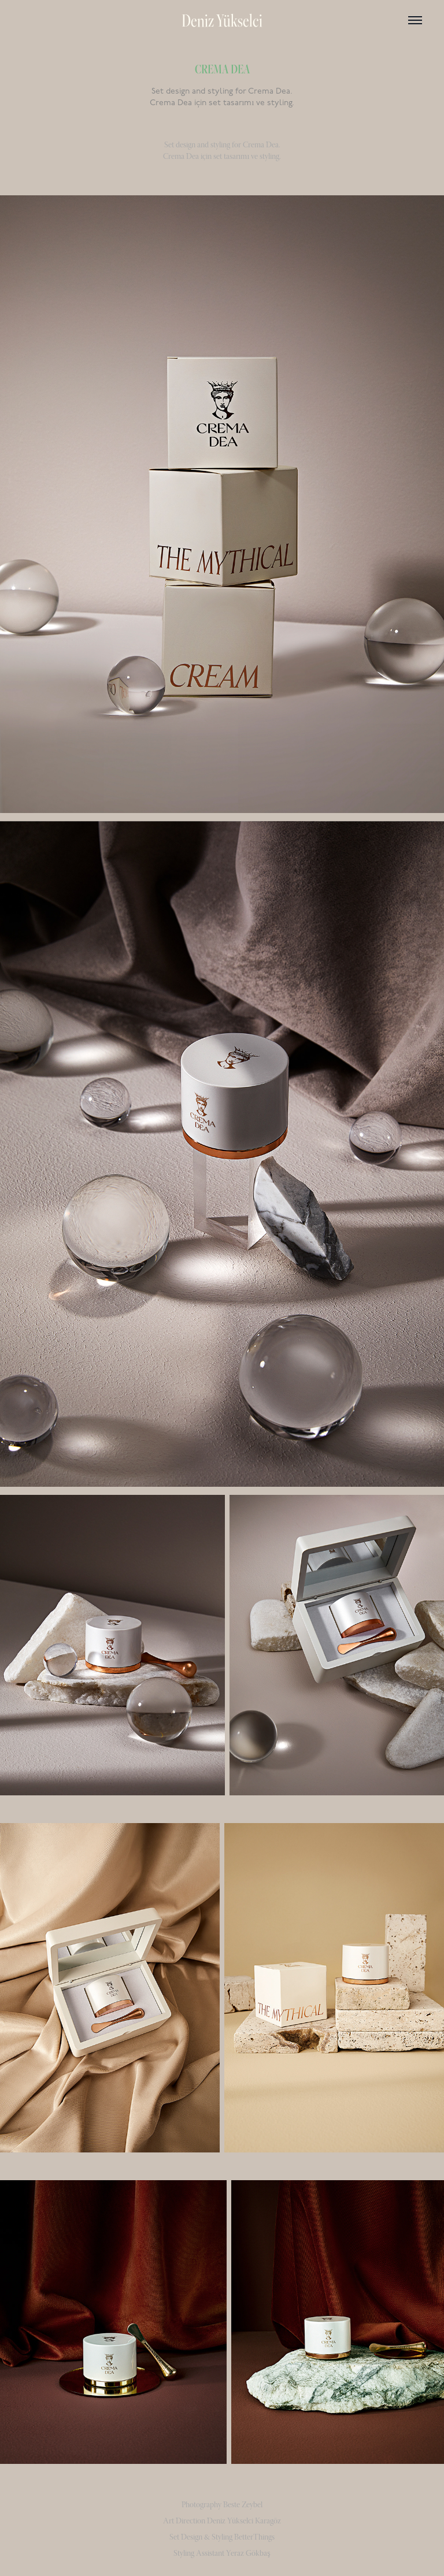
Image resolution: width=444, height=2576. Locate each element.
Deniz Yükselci (222, 20)
